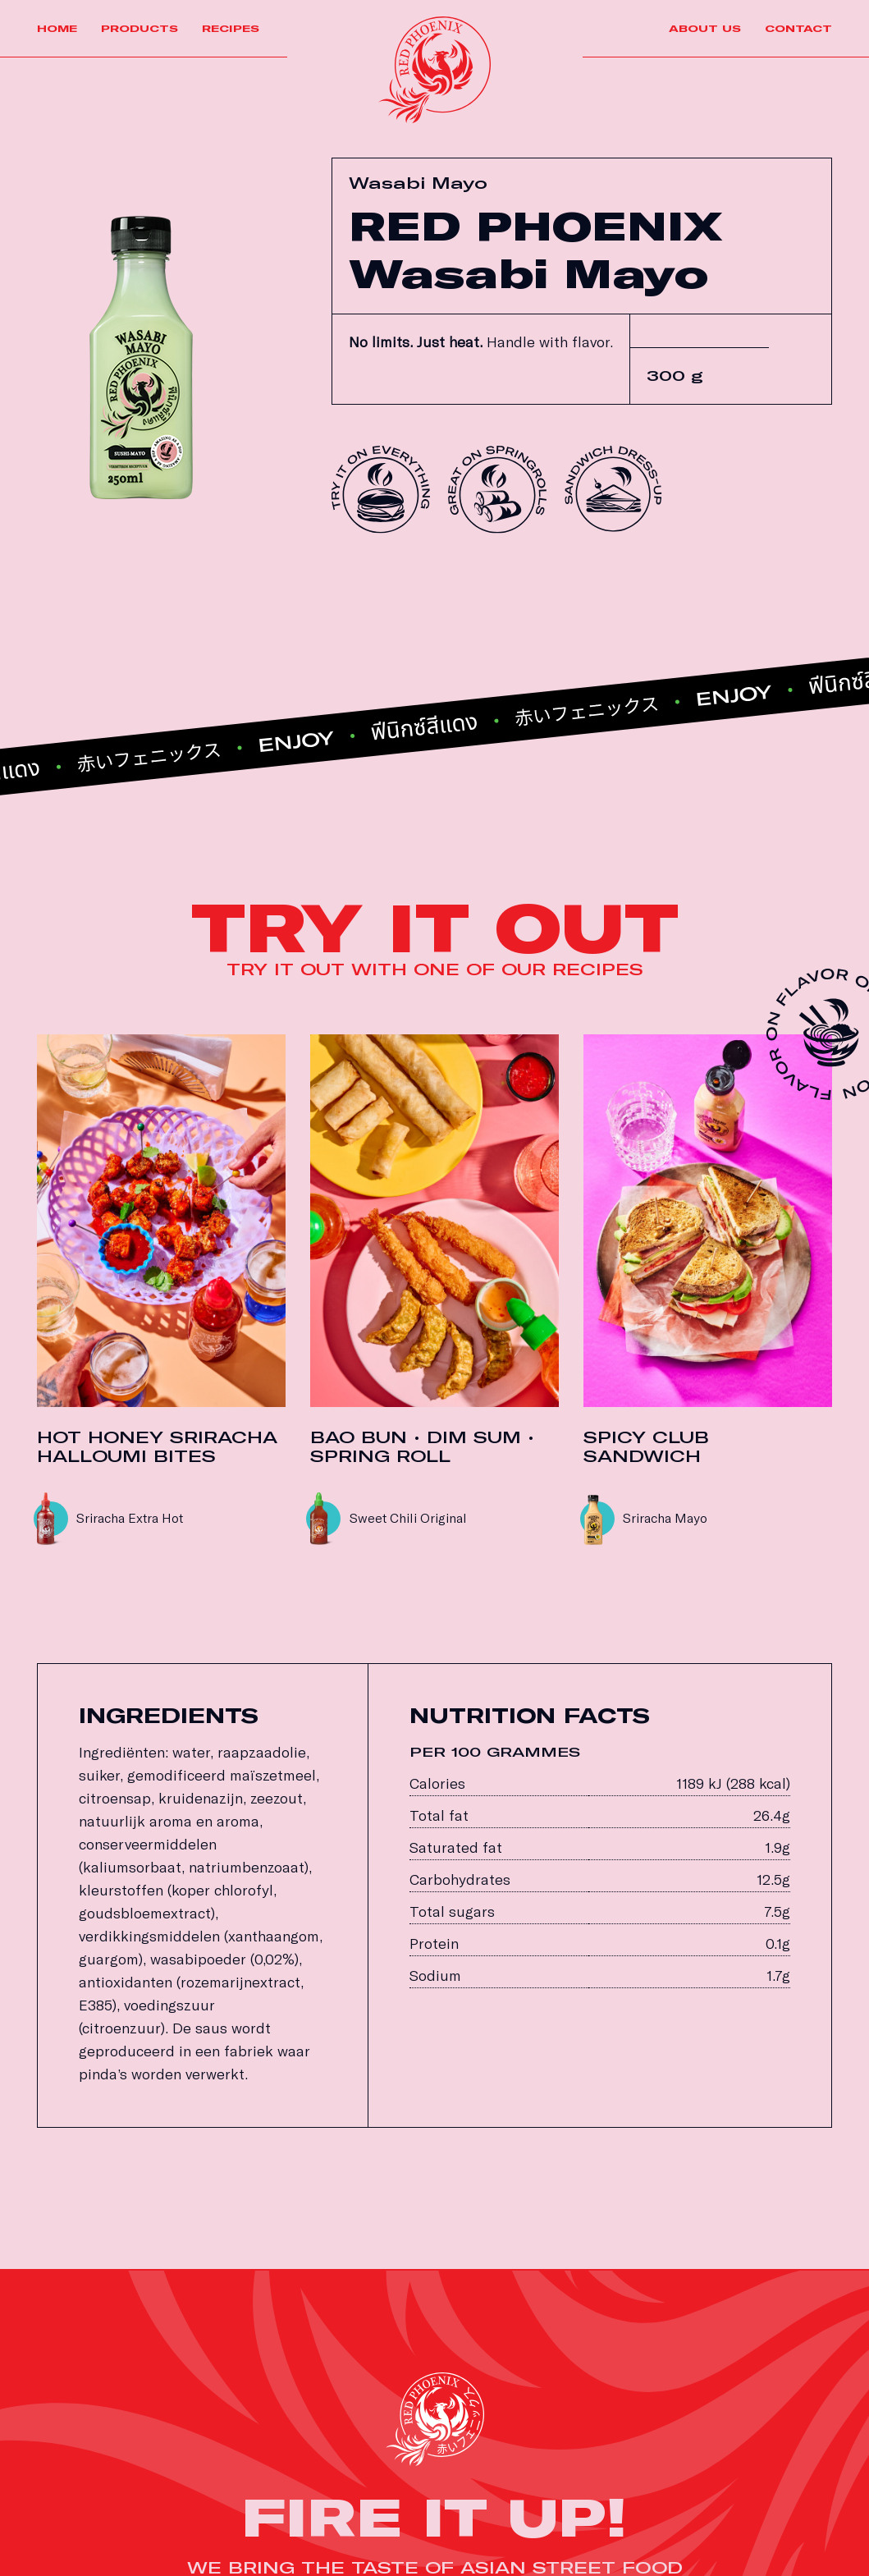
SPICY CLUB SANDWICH (646, 1447)
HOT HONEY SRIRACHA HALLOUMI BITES (157, 1447)
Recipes (230, 28)
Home (57, 28)
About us (705, 28)
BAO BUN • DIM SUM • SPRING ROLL (422, 1447)
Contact (798, 28)
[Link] (434, 69)
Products (139, 28)
